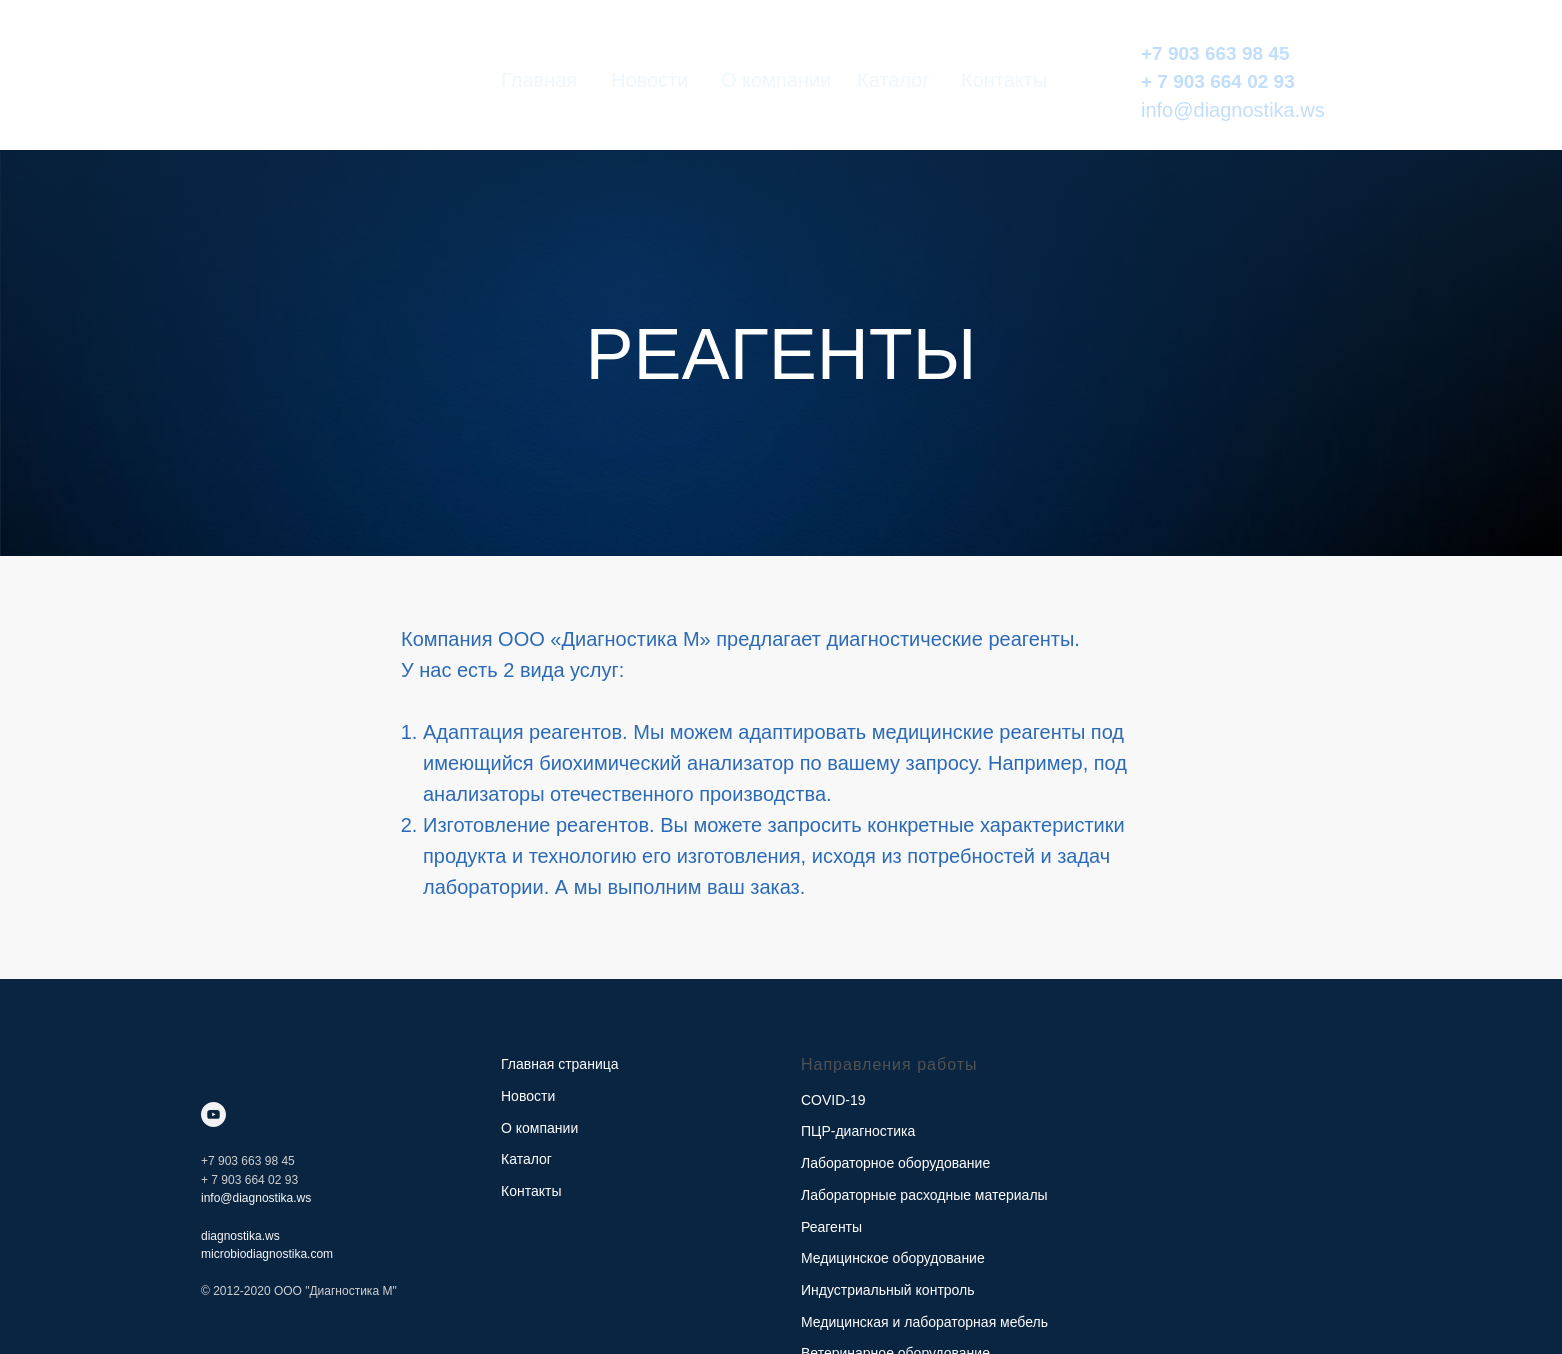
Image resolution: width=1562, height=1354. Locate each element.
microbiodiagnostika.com (267, 1254)
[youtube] (213, 1114)
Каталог (893, 80)
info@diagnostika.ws (1233, 110)
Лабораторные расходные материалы (924, 1195)
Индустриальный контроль (888, 1290)
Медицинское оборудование (893, 1258)
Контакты (1004, 80)
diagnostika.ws (240, 1236)
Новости (649, 80)
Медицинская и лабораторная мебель (924, 1322)
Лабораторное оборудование (895, 1163)
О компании (776, 80)
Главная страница (560, 1064)
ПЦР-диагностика (858, 1131)
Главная (539, 80)
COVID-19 (833, 1100)
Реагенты (831, 1227)
